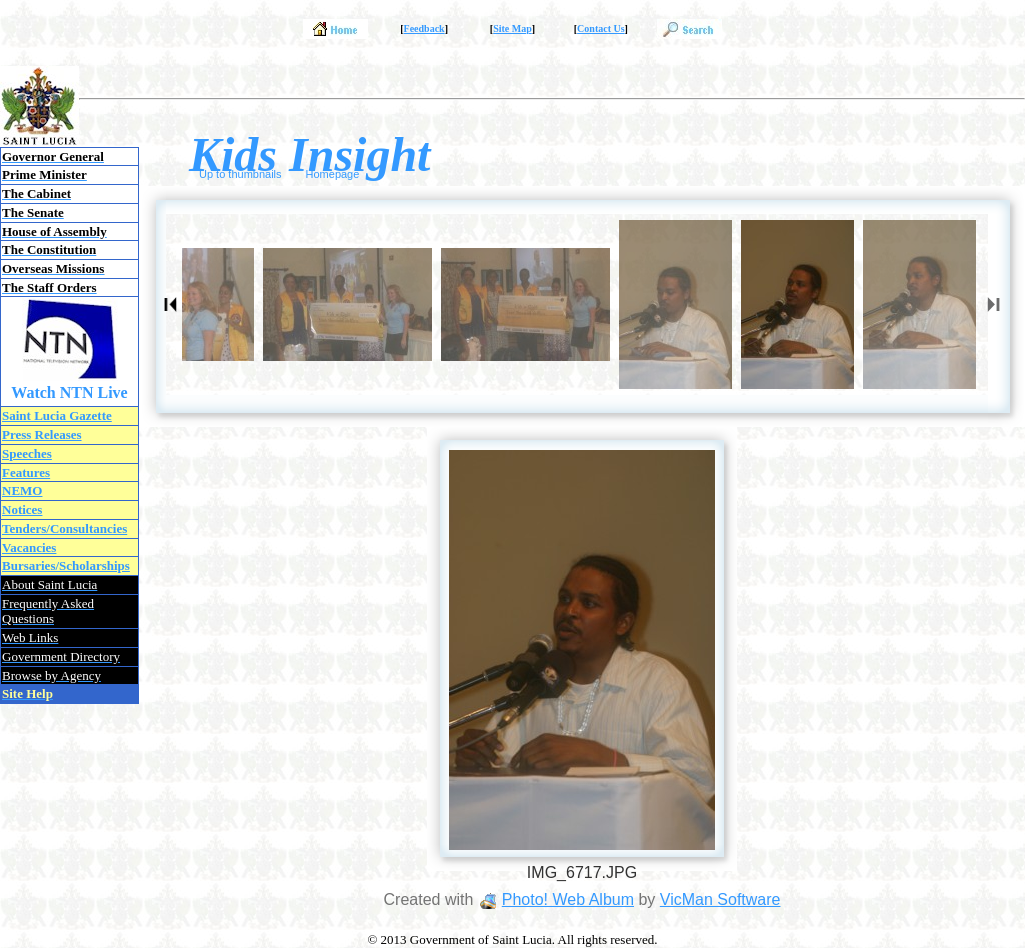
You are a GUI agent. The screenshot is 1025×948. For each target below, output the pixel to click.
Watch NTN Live (69, 392)
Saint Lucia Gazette (57, 415)
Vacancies (29, 547)
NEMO (22, 490)
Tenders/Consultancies (64, 528)
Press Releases (42, 434)
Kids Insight (309, 154)
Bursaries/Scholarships (66, 565)
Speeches (27, 453)
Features (26, 472)
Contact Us (601, 28)
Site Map (512, 28)
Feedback (424, 28)
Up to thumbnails (240, 174)
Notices (22, 509)
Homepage (333, 174)
